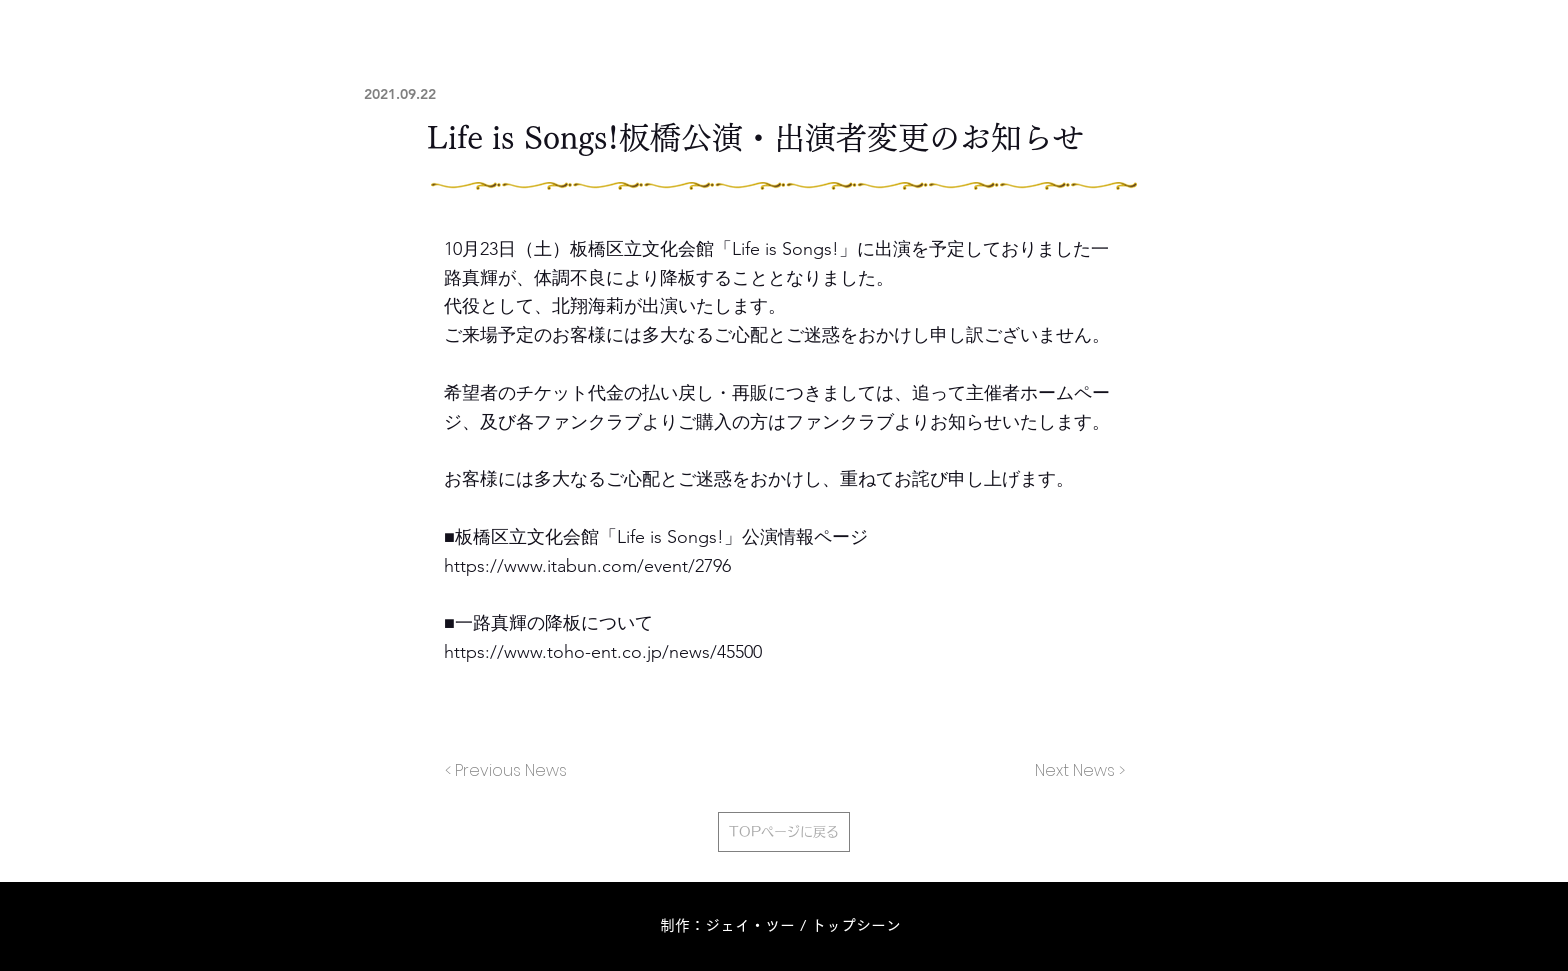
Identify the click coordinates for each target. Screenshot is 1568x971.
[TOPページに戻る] (784, 832)
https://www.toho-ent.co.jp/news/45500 (603, 652)
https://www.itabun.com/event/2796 (587, 566)
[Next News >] (1075, 771)
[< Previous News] (511, 771)
